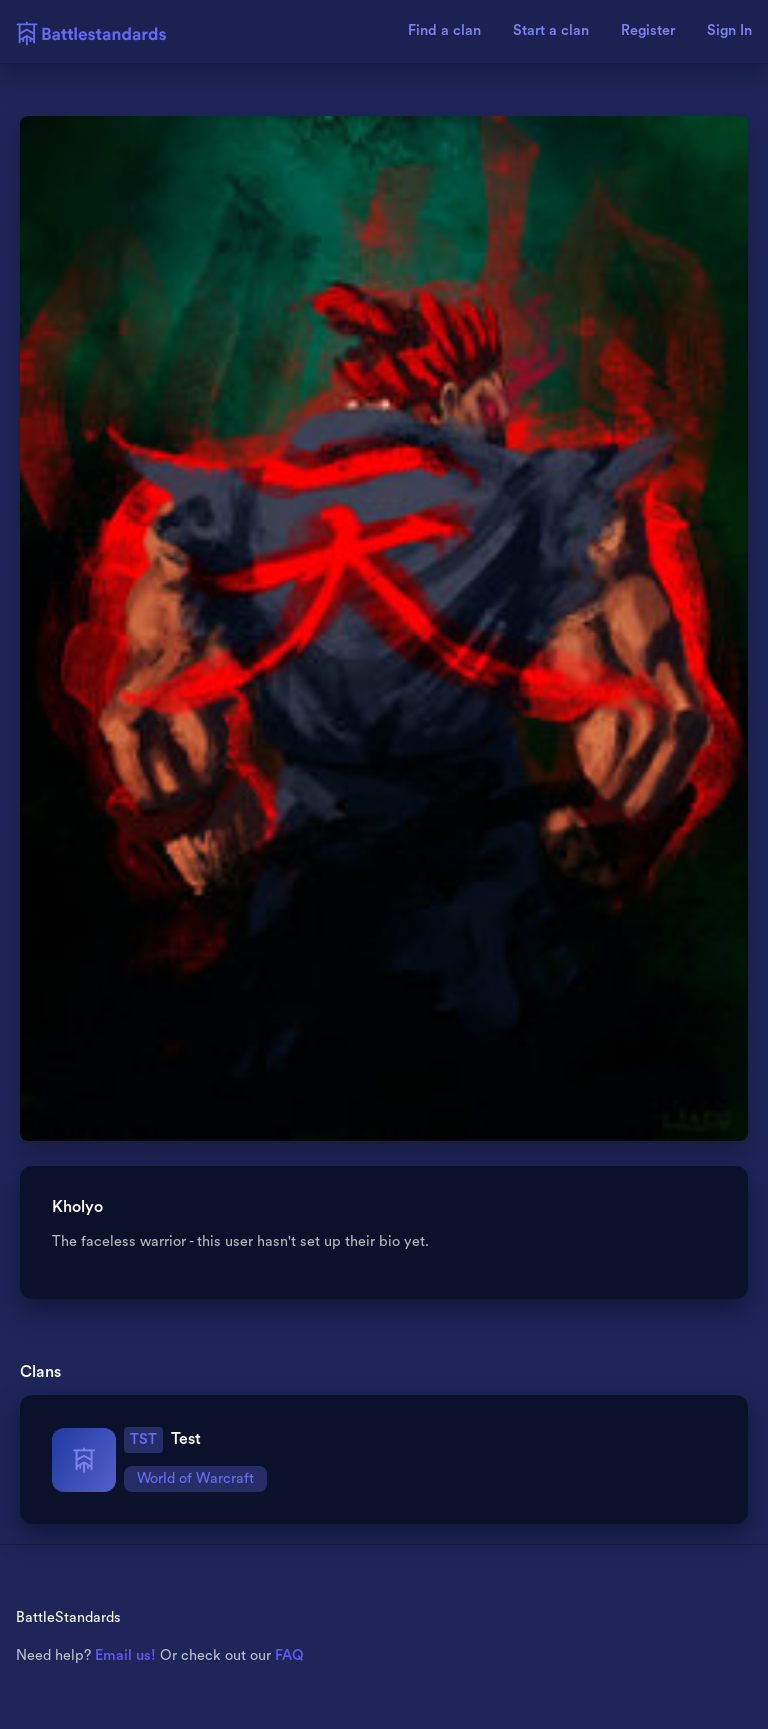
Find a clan (444, 31)
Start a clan (551, 31)
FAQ (289, 1655)
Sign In (729, 31)
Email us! (125, 1655)
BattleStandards (68, 1617)
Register (648, 31)
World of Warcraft (195, 1478)
